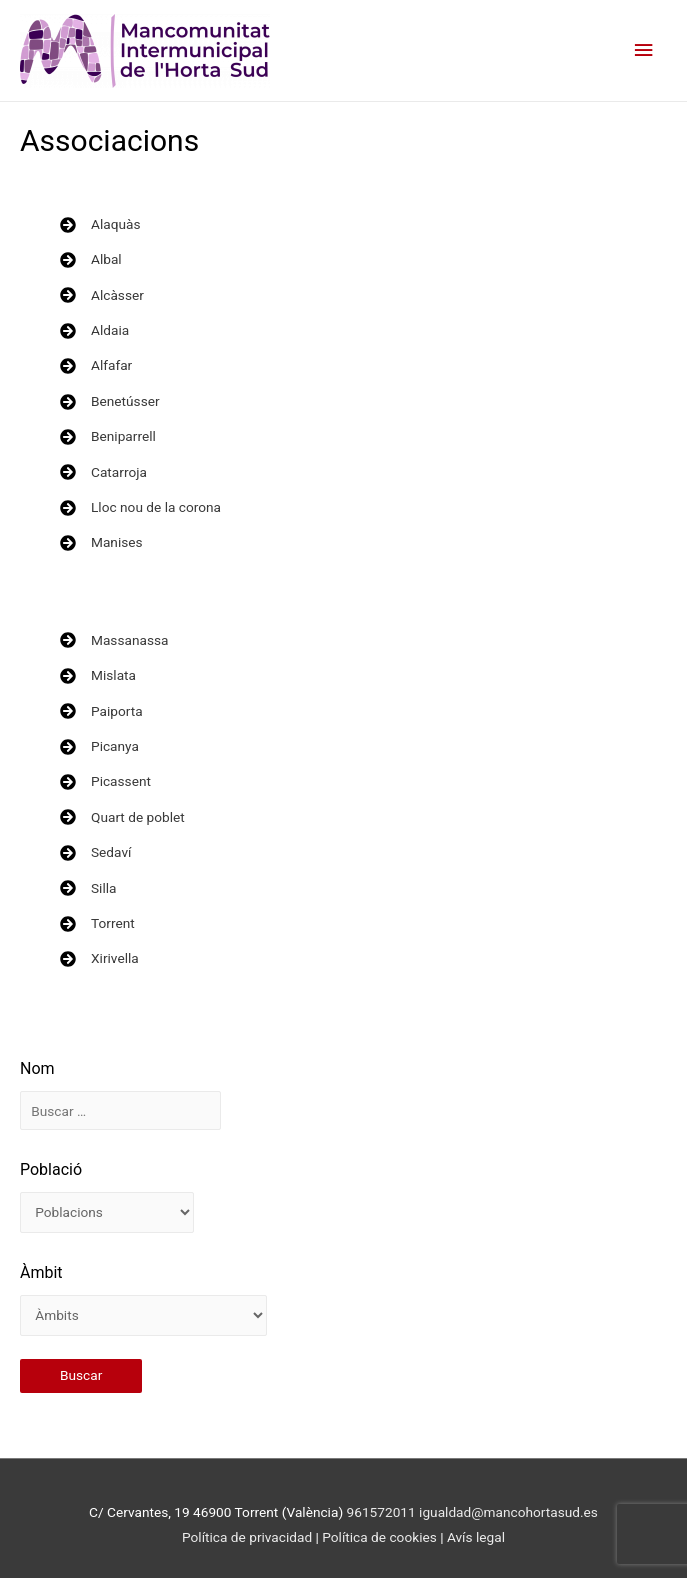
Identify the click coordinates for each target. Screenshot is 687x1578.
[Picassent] (105, 781)
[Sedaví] (95, 852)
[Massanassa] (114, 640)
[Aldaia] (94, 330)
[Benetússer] (110, 401)
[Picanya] (99, 746)
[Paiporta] (101, 711)
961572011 (381, 1512)
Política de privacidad (247, 1537)
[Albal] (91, 259)
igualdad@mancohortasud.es (508, 1512)
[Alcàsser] (102, 295)
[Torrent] (97, 923)
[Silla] (88, 888)
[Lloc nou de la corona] (140, 507)
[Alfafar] (96, 365)
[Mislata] (98, 675)
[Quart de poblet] (122, 817)
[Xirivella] (99, 958)
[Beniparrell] (108, 436)
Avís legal (476, 1537)
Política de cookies (381, 1537)
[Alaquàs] (100, 224)
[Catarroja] (103, 472)
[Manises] (101, 542)
